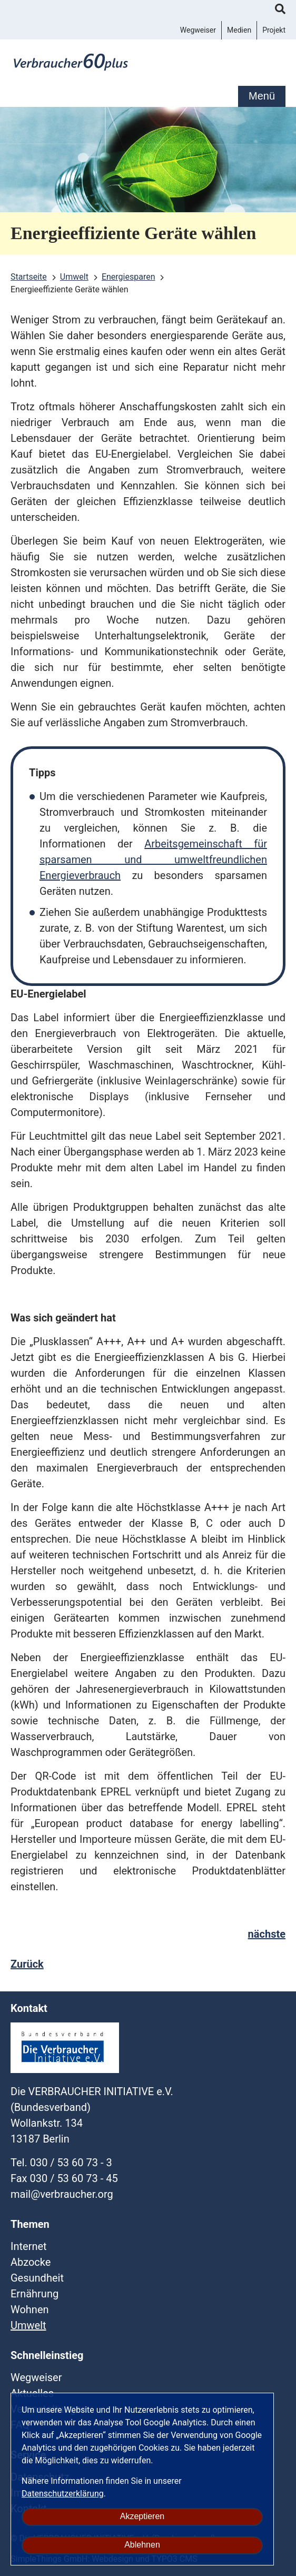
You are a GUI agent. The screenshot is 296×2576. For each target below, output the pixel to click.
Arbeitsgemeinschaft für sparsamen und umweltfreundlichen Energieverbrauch (153, 859)
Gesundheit (37, 2278)
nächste (266, 1934)
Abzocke (31, 2262)
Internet (29, 2246)
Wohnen (30, 2309)
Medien (239, 30)
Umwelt (28, 2325)
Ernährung (34, 2293)
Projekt (273, 30)
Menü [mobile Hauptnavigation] (262, 96)
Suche (280, 10)
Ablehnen (142, 2544)
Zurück (27, 1964)
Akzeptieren (142, 2516)
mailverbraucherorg (62, 2194)
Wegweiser (198, 30)
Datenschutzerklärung (63, 2494)
